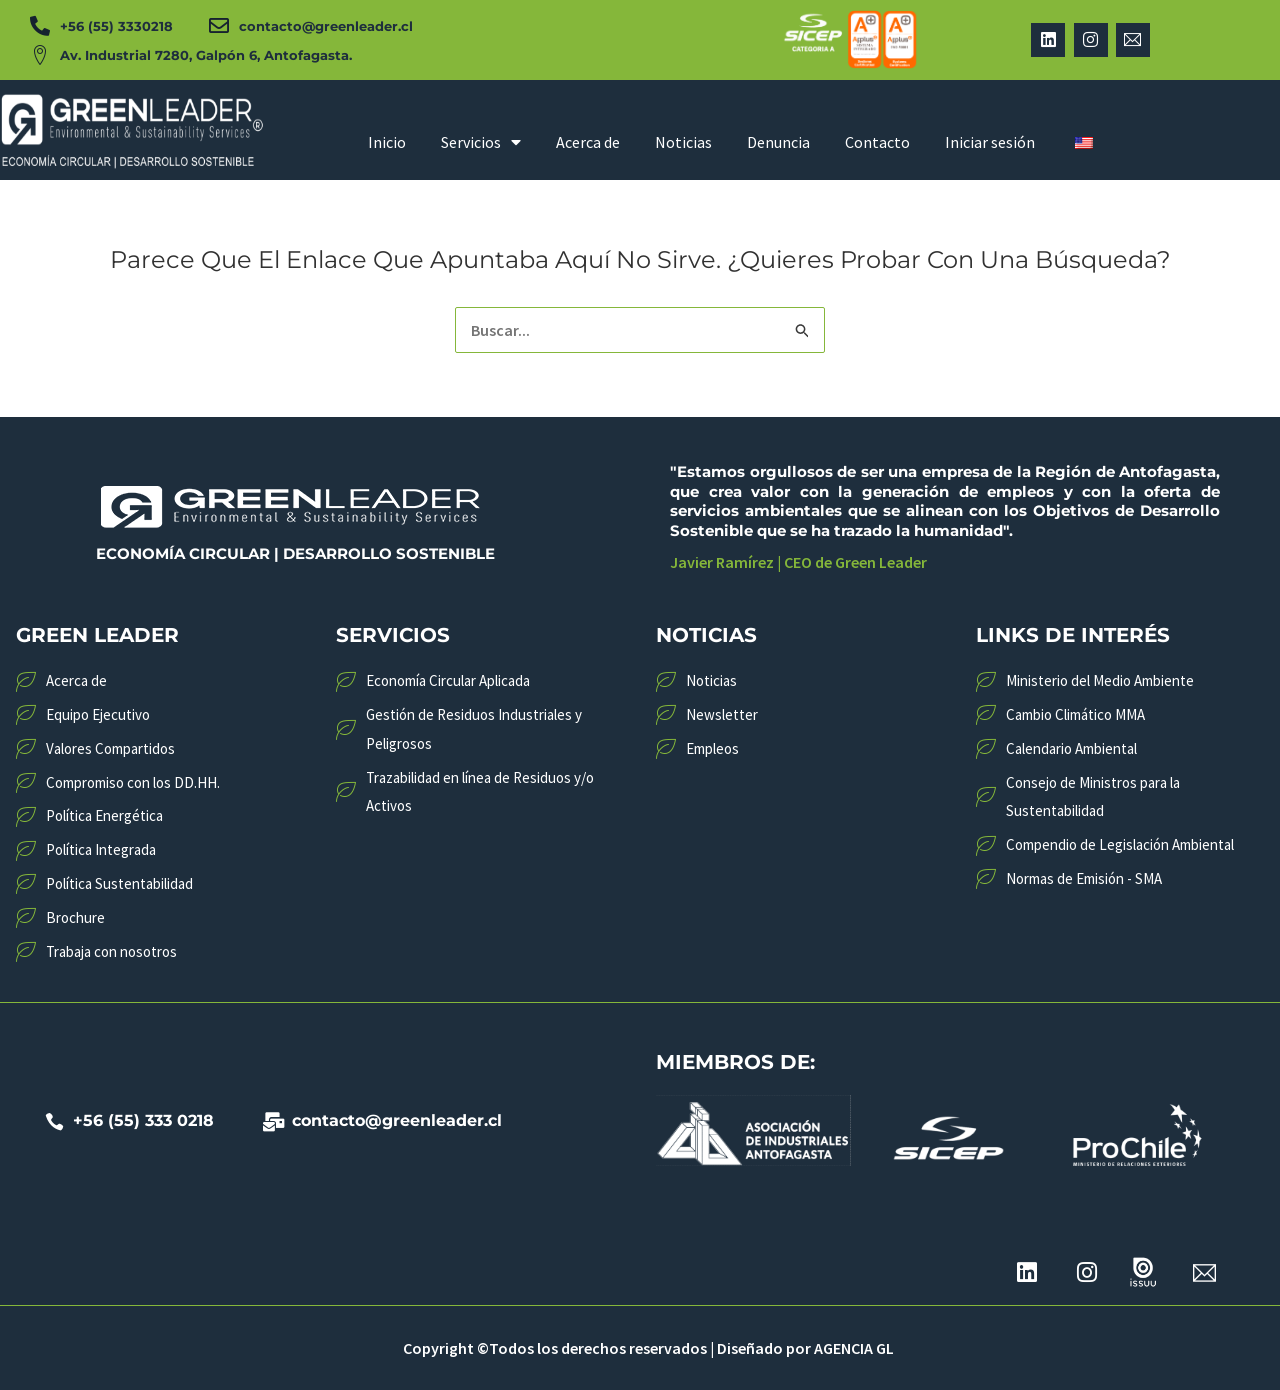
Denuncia (778, 142)
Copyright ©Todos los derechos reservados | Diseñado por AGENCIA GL (648, 1348)
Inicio (387, 142)
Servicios (481, 142)
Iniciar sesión (990, 142)
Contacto (877, 142)
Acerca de (588, 142)
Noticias (683, 142)
